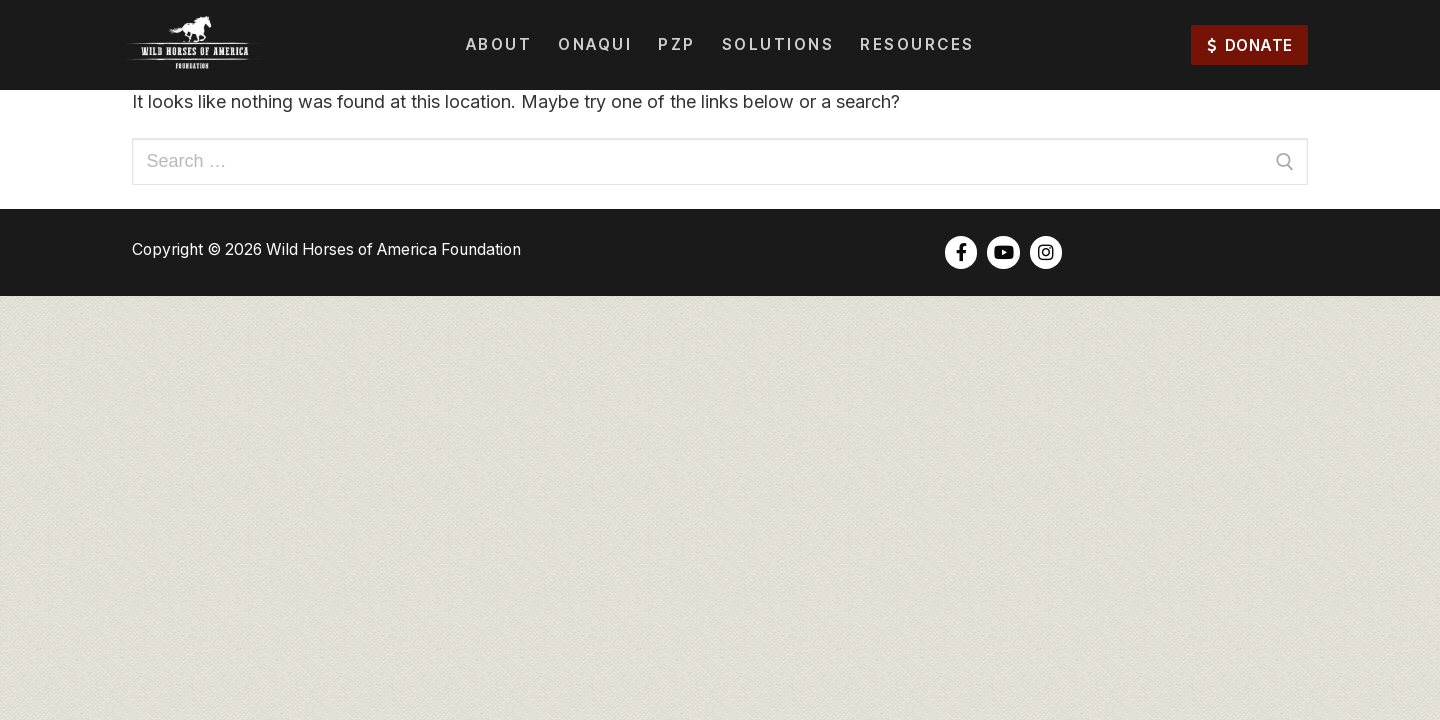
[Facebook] (961, 252)
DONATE (1250, 45)
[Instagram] (1046, 252)
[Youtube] (1003, 252)
